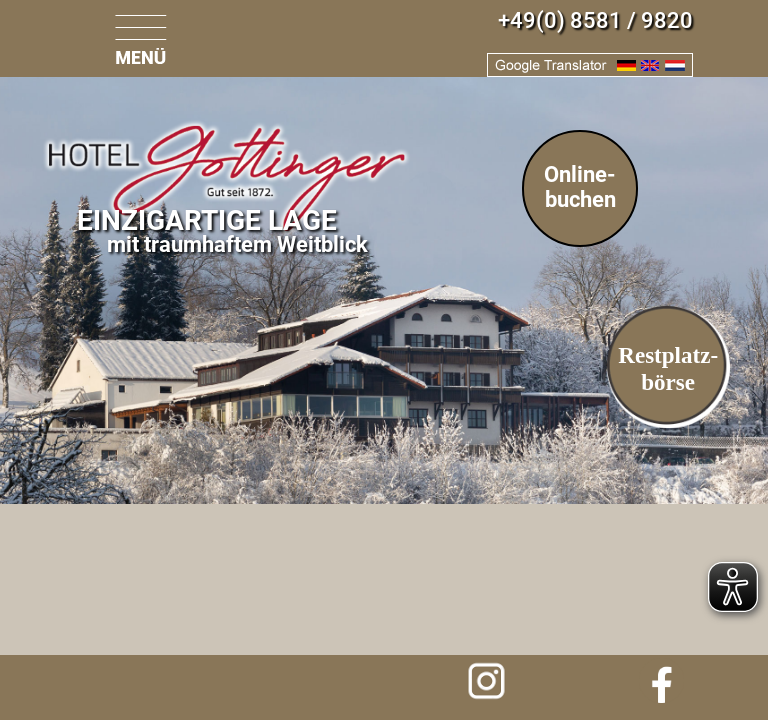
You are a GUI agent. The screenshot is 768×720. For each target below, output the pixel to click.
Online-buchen (580, 187)
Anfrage (304, 685)
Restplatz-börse (668, 368)
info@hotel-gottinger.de (114, 685)
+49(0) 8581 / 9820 (595, 20)
